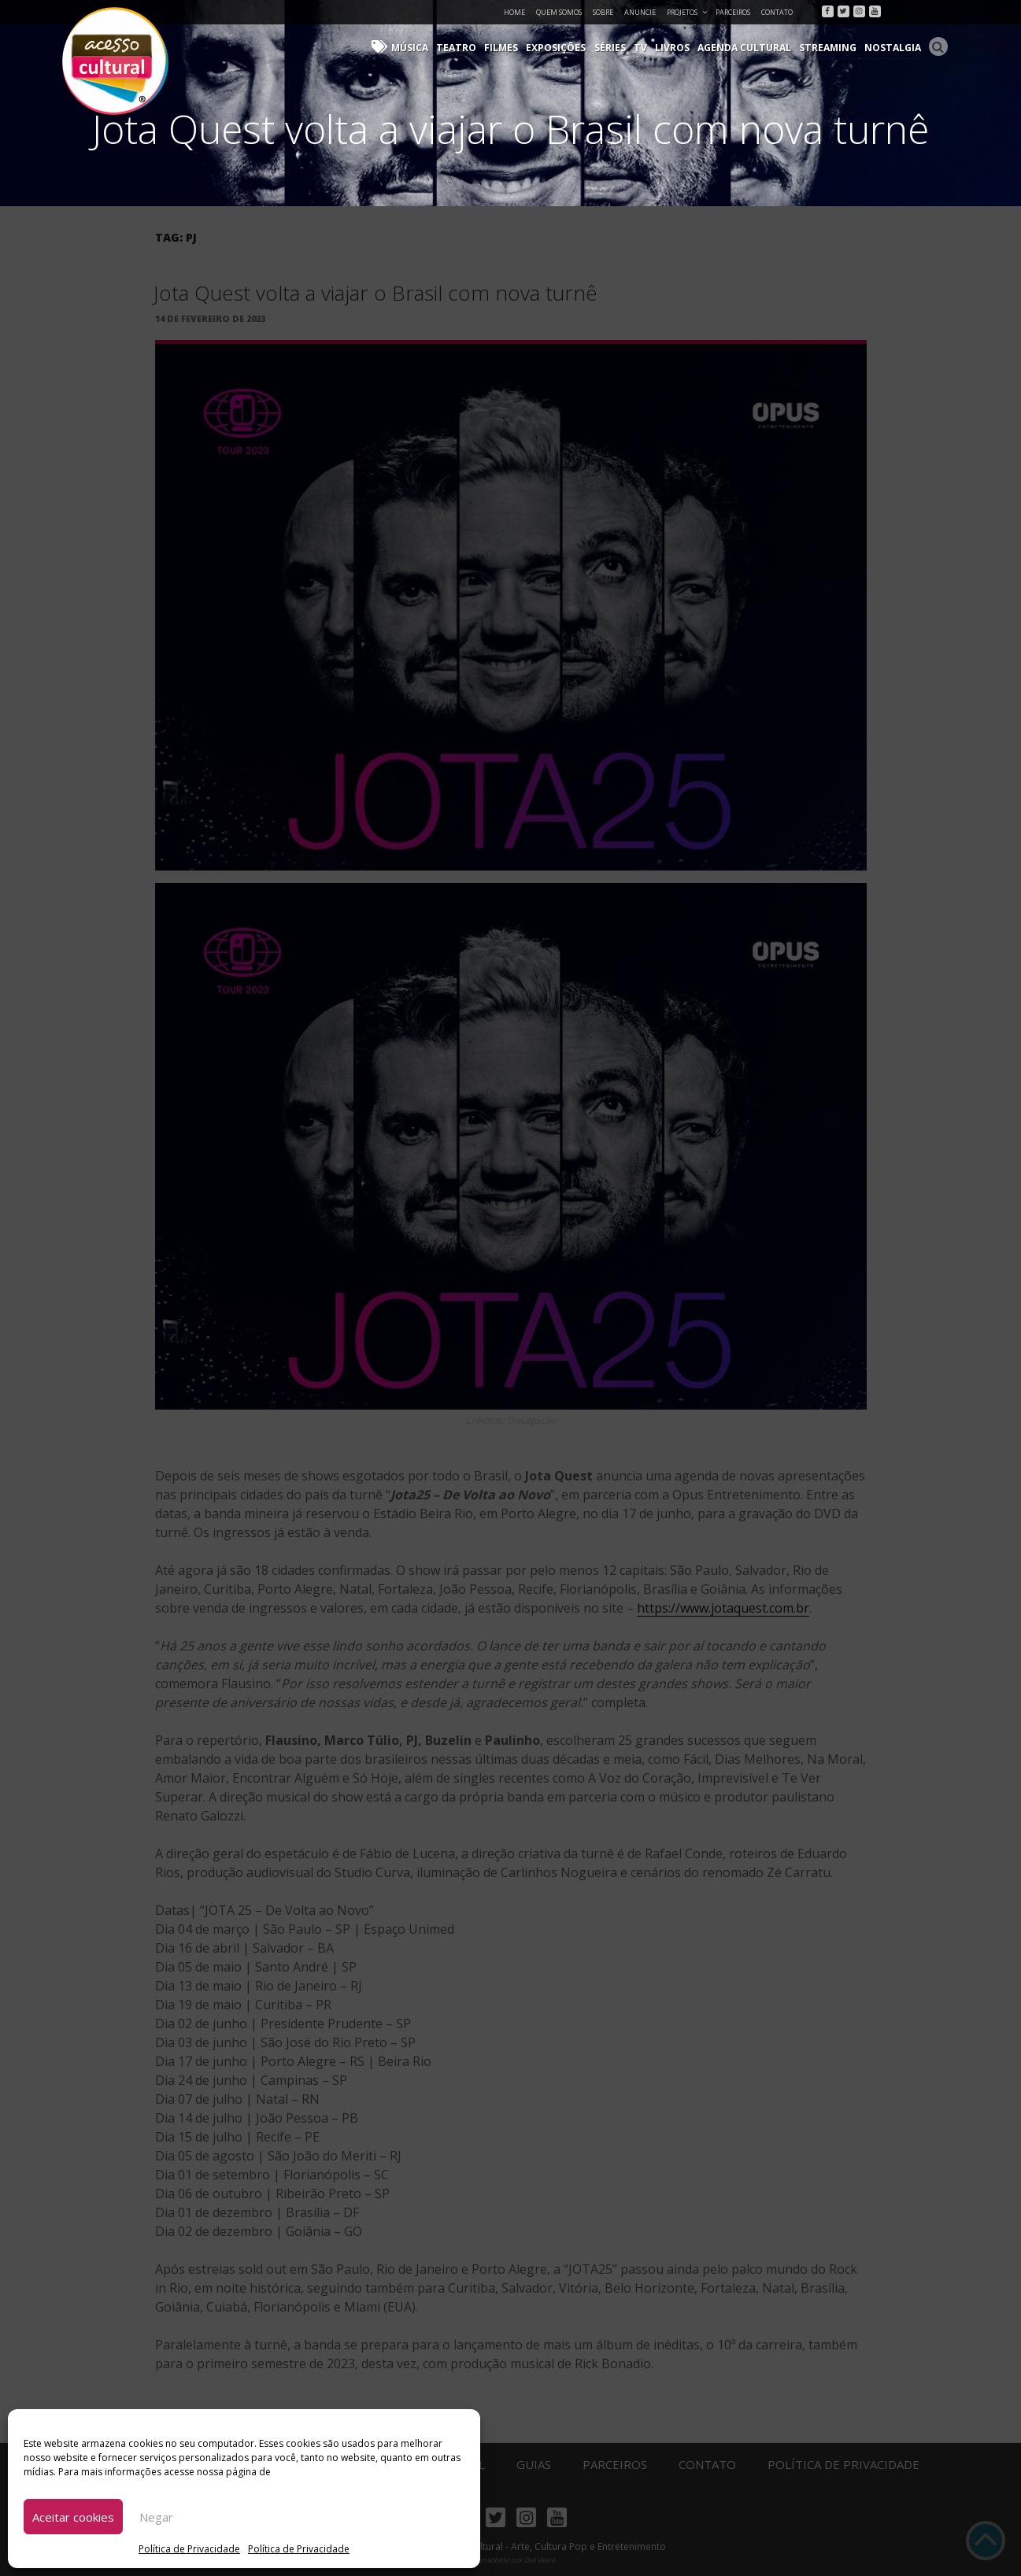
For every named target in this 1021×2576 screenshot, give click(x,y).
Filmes (506, 47)
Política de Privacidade (189, 2549)
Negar (156, 2517)
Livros (675, 47)
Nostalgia (894, 47)
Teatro (461, 47)
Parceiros (733, 12)
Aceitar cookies (73, 2517)
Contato (777, 12)
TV (644, 47)
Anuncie (640, 12)
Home (514, 12)
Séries (614, 47)
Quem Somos (559, 12)
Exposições (560, 47)
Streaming (829, 47)
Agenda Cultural (747, 47)
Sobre (603, 12)
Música (416, 47)
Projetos (687, 12)
